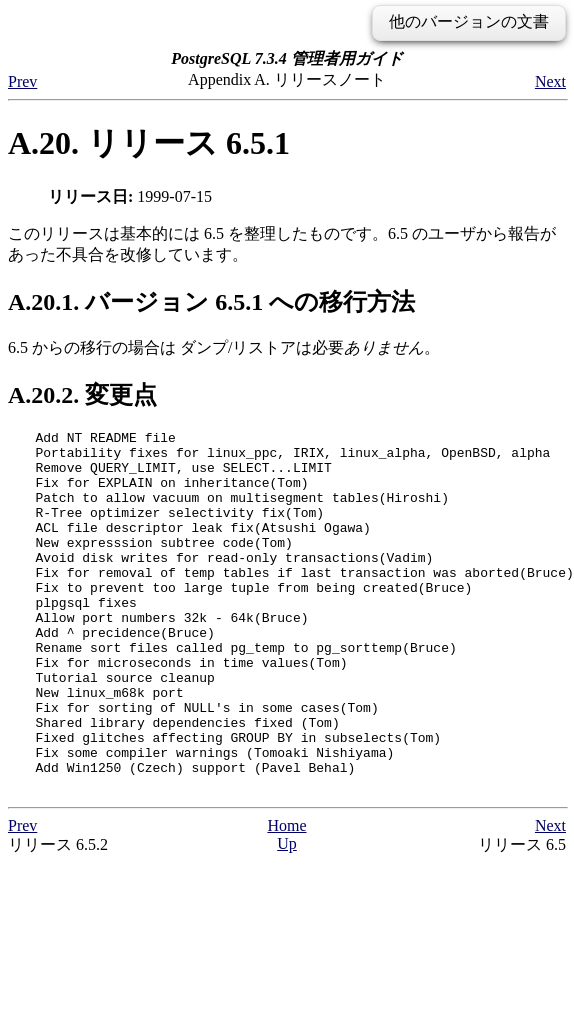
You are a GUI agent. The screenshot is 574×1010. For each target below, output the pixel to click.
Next (550, 81)
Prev (22, 81)
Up (287, 915)
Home (286, 897)
